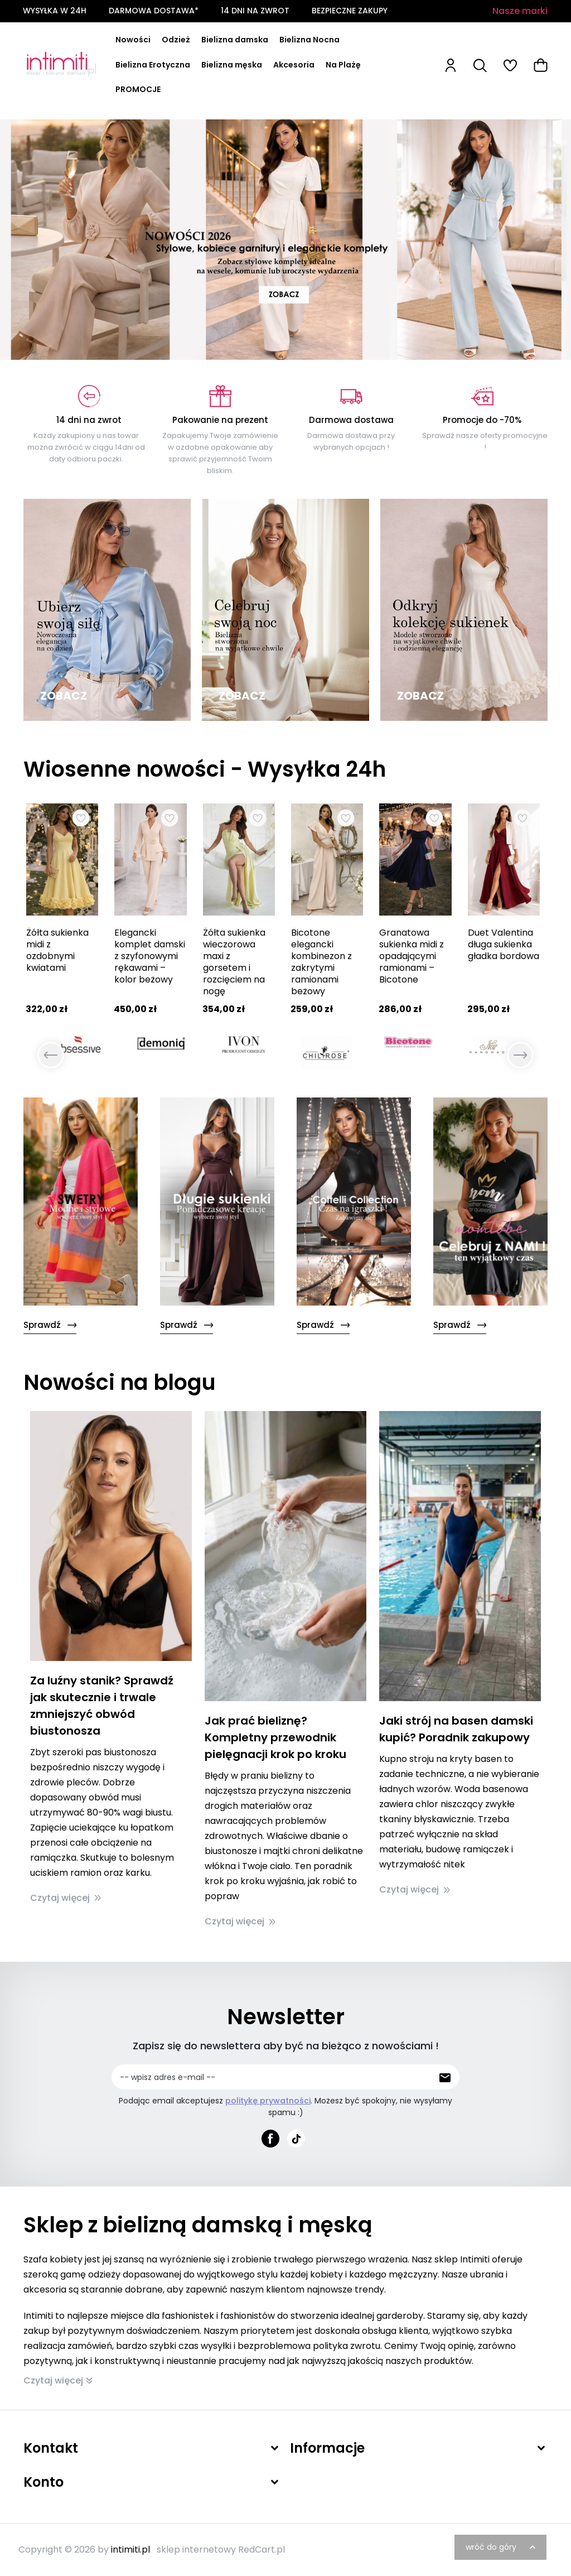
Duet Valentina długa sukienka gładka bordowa (503, 944)
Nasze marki (520, 10)
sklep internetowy (196, 2549)
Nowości (133, 39)
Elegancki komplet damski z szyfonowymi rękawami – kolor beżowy (149, 956)
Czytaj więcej (66, 1897)
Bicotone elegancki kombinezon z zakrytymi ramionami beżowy (321, 962)
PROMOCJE (138, 89)
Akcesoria (293, 64)
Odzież (176, 39)
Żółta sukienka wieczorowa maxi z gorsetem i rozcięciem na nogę (234, 962)
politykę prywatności (268, 2100)
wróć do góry (502, 2547)
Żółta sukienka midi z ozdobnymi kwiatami (57, 950)
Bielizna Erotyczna (152, 64)
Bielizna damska (234, 39)
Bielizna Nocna (309, 39)
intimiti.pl (130, 2549)
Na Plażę (343, 64)
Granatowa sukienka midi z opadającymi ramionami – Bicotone (411, 956)
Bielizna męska (231, 64)
